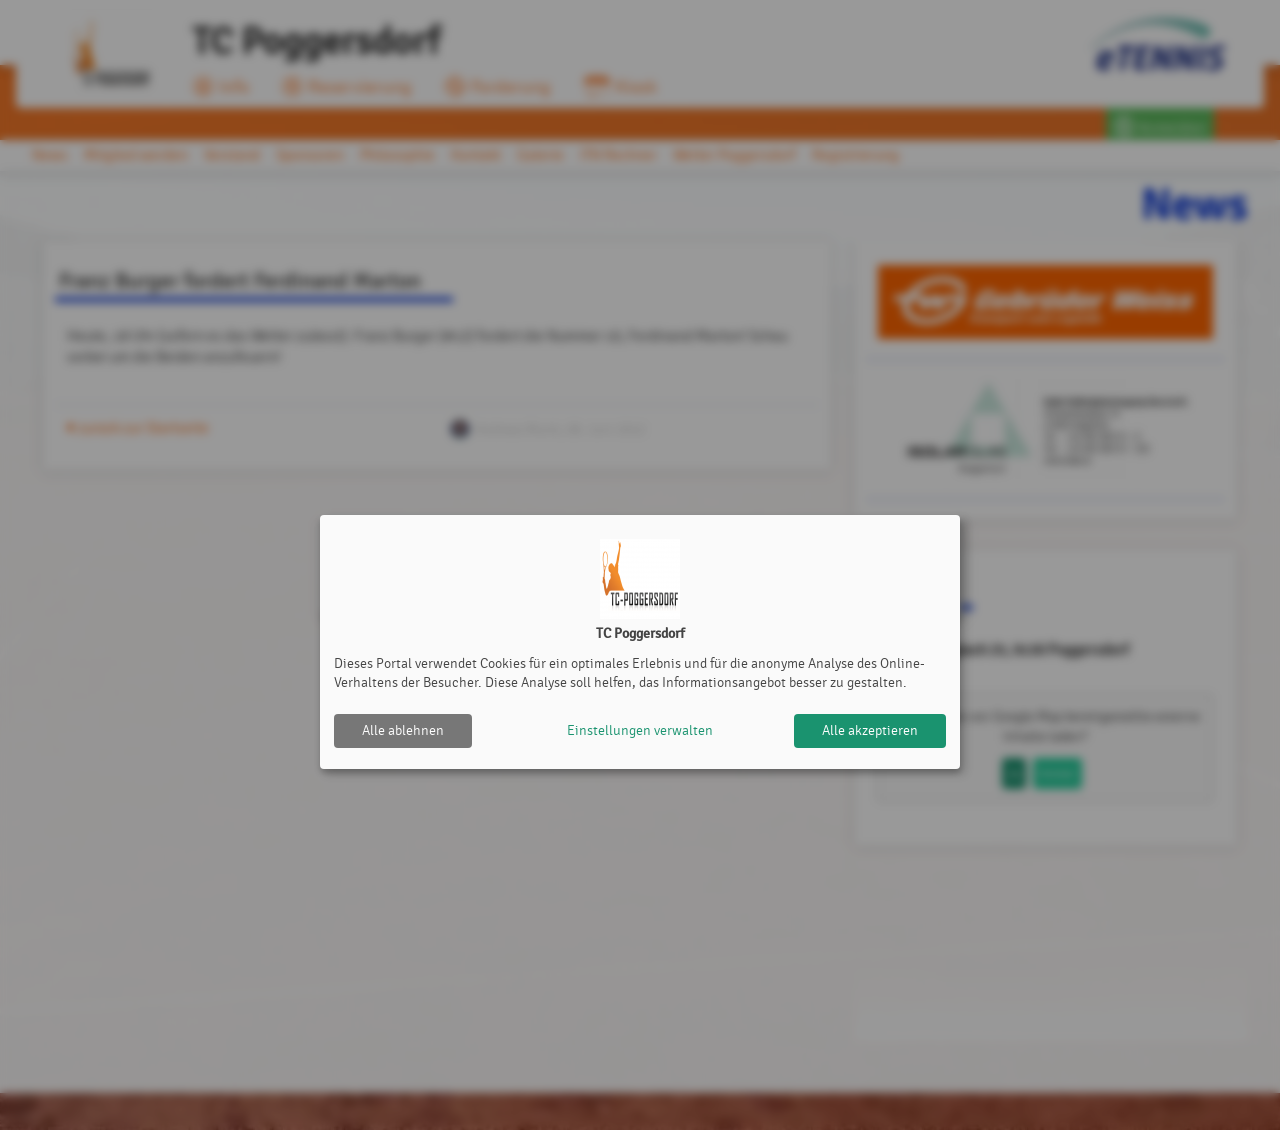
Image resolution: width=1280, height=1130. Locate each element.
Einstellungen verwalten (640, 730)
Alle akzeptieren (870, 730)
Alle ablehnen (403, 730)
